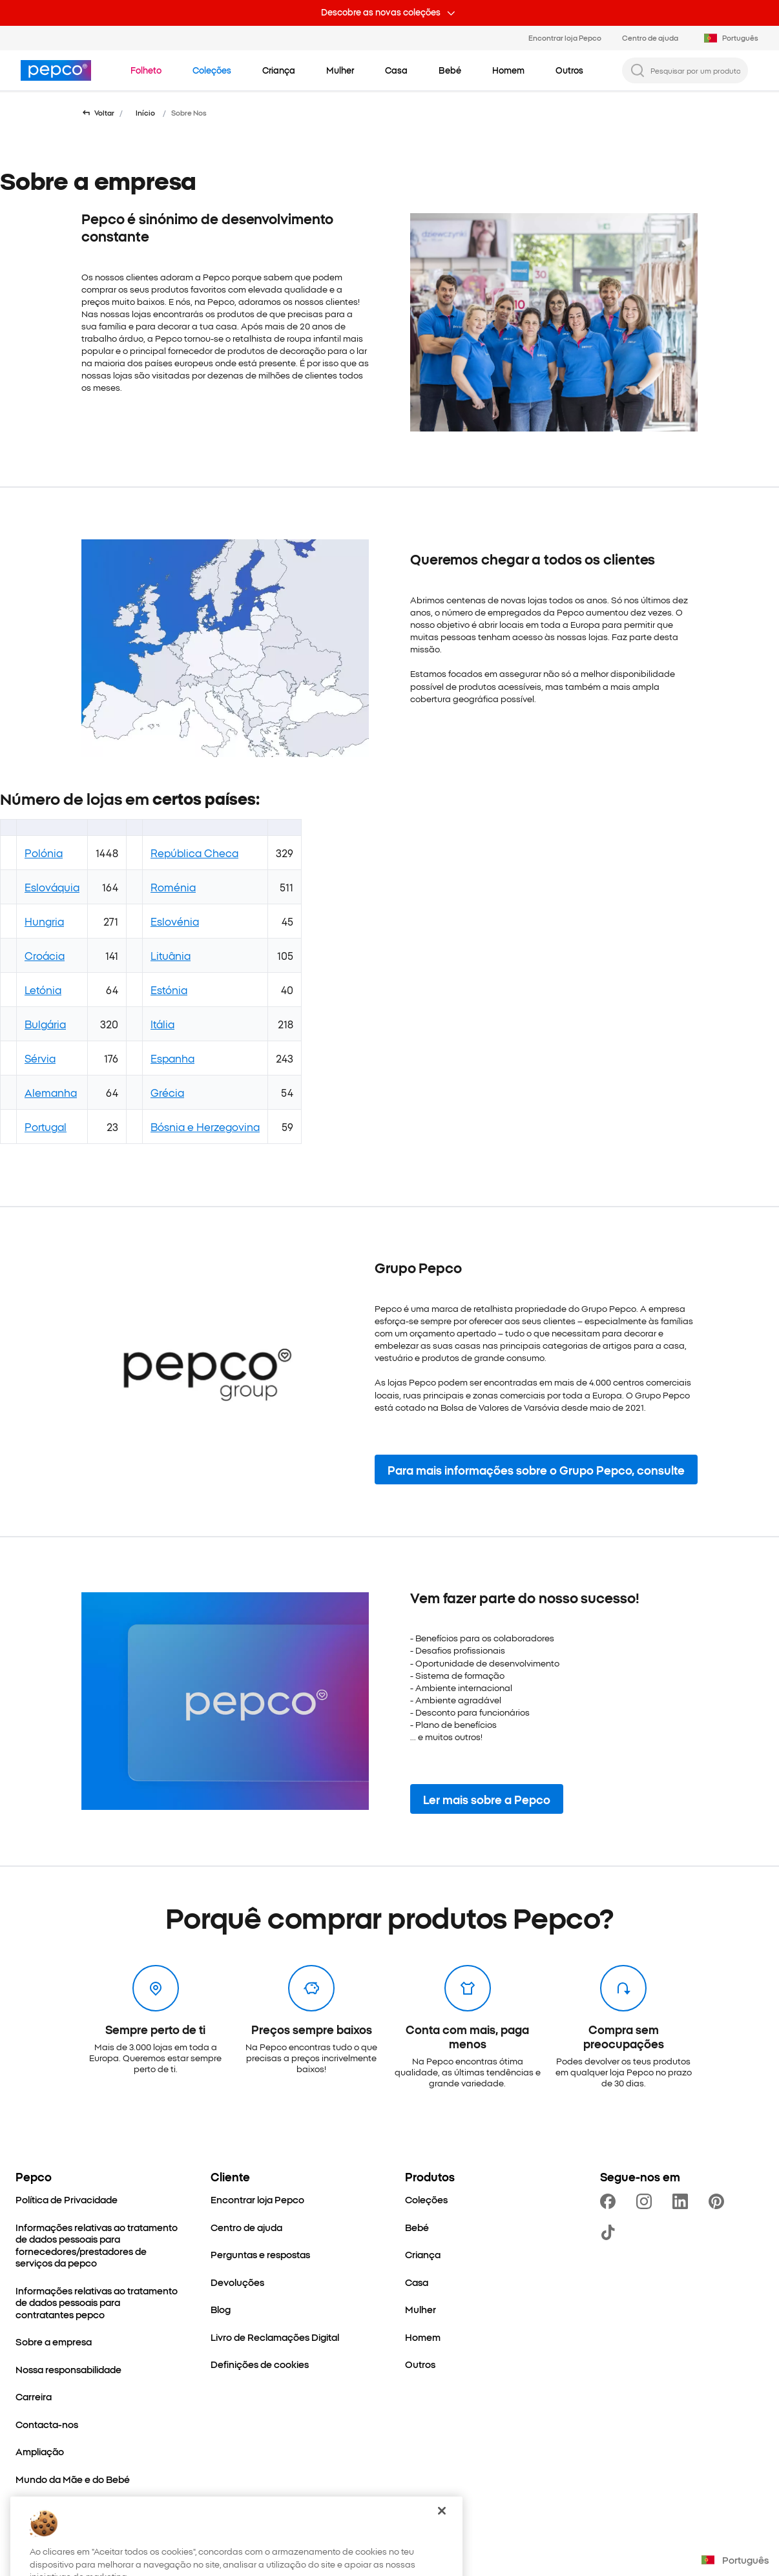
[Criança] (423, 2255)
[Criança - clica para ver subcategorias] (278, 69)
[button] (536, 1469)
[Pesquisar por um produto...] (695, 70)
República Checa (194, 853)
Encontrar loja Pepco (564, 37)
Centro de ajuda (650, 37)
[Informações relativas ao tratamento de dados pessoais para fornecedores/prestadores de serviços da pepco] (98, 2245)
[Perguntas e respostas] (260, 2255)
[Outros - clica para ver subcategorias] (569, 69)
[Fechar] (442, 2539)
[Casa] (416, 2282)
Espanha (172, 1058)
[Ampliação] (40, 2452)
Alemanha (51, 1092)
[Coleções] (426, 2200)
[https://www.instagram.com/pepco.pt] (646, 2201)
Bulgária (45, 1024)
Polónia (44, 853)
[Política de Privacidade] (67, 2200)
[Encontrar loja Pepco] (257, 2200)
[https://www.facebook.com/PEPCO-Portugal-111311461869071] (610, 2201)
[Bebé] (417, 2227)
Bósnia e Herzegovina (205, 1126)
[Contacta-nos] (47, 2424)
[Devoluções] (237, 2282)
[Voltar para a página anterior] (97, 113)
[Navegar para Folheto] (146, 69)
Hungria (44, 921)
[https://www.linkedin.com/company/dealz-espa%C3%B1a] (682, 2201)
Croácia (45, 955)
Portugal (46, 1126)
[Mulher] (420, 2309)
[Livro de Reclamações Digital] (275, 2337)
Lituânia (171, 955)
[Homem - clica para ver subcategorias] (508, 69)
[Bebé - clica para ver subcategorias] (450, 69)
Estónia (169, 989)
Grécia (167, 1092)
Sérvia (40, 1058)
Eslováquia (52, 887)
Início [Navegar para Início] (145, 113)
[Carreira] (34, 2397)
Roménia (173, 887)
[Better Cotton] (46, 2506)
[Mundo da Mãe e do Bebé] (73, 2479)
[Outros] (420, 2364)
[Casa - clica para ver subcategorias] (396, 69)
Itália (162, 1024)
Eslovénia (175, 921)
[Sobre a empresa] (54, 2342)
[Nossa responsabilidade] (68, 2369)
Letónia (43, 989)
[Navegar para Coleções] (212, 69)
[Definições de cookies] (260, 2364)
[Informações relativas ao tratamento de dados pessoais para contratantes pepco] (98, 2303)
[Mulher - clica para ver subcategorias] (340, 69)
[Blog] (221, 2309)
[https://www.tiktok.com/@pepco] (610, 2232)
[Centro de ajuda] (246, 2227)
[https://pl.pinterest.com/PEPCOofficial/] (719, 2201)
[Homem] (423, 2337)
